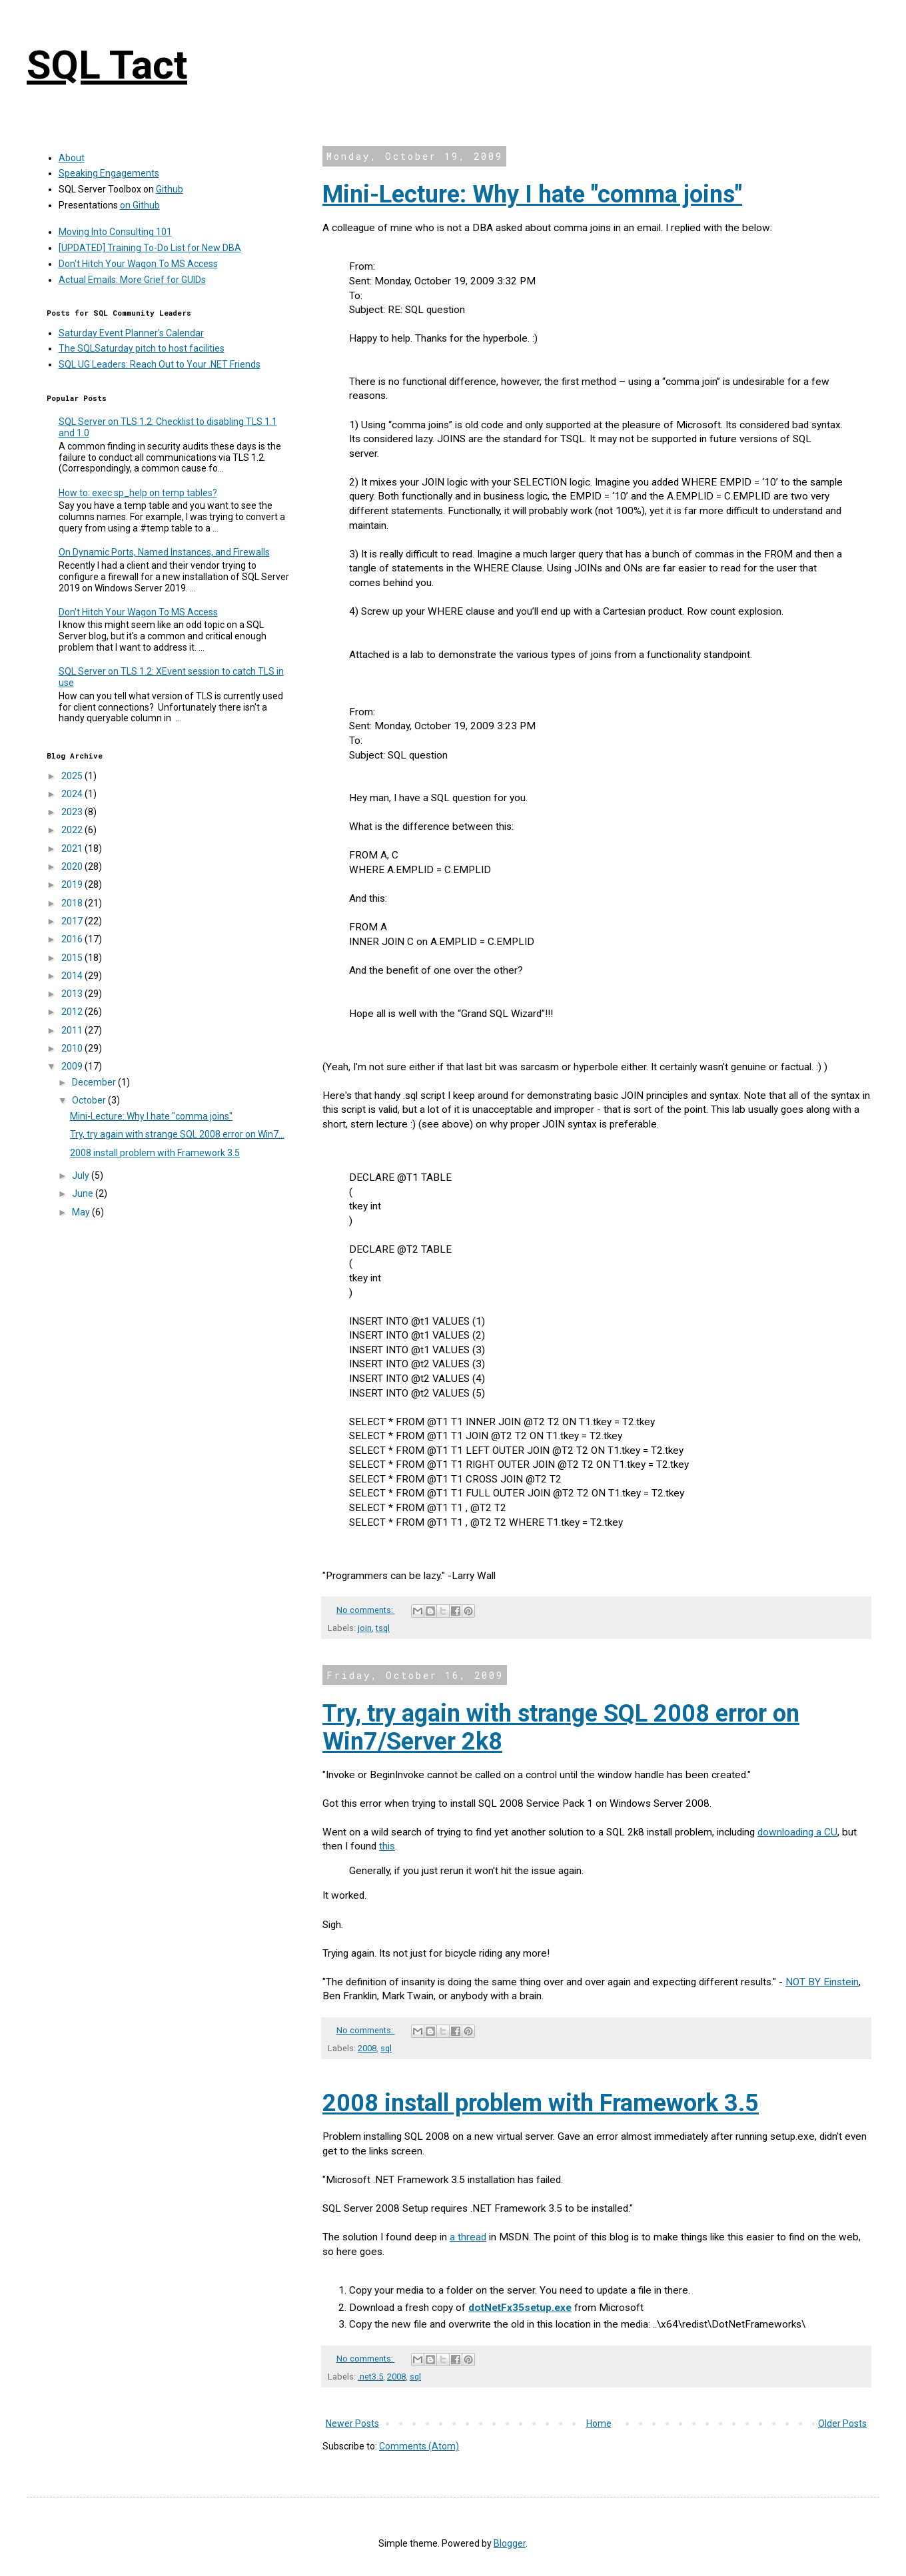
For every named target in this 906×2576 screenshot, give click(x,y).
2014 (73, 975)
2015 (73, 957)
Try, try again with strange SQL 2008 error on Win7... (177, 1134)
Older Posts (842, 2423)
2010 (73, 1048)
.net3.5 (370, 2377)
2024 (73, 794)
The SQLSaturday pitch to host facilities (142, 348)
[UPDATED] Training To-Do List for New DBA (150, 247)
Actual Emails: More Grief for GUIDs (132, 279)
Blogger (510, 2543)
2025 (73, 776)
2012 (73, 1011)
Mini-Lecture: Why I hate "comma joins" (532, 194)
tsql (383, 1628)
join (365, 1628)
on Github (140, 205)
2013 (73, 993)
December (95, 1082)
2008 (367, 2048)
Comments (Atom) (419, 2446)
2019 (73, 884)
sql (386, 2048)
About (72, 158)
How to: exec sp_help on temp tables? (138, 492)
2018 (73, 903)
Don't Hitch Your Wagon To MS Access (138, 263)
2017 (73, 921)
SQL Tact (107, 65)
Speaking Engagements (109, 173)
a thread (468, 2237)
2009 (73, 1066)
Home (599, 2423)
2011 (73, 1030)
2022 (73, 829)
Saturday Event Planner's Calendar (131, 333)
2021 (73, 848)
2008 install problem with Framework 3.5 (540, 2103)
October (90, 1100)
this (387, 1846)
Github (169, 189)
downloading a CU (797, 1832)
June (83, 1193)
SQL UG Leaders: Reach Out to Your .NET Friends (159, 364)
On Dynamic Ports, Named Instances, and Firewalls (164, 552)
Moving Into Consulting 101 (115, 231)
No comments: (365, 1610)
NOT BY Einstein (822, 1982)
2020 (73, 866)
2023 (73, 811)
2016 (73, 939)
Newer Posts (352, 2423)
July (81, 1175)
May (82, 1212)
